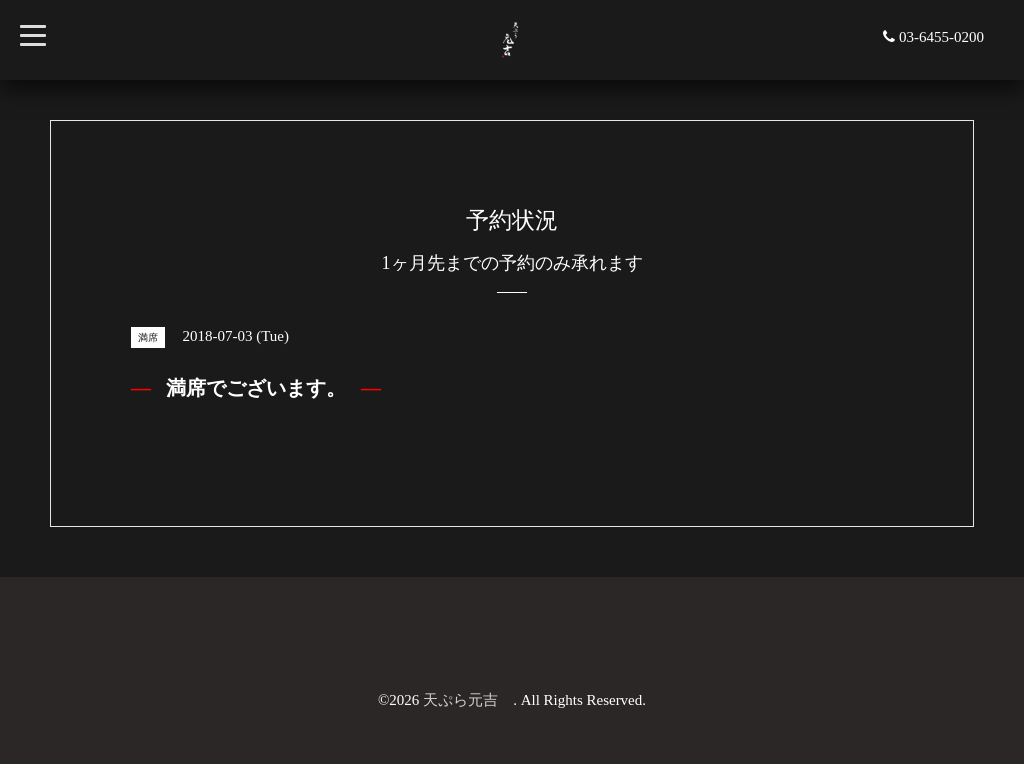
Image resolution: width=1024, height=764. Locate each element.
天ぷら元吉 (468, 700)
